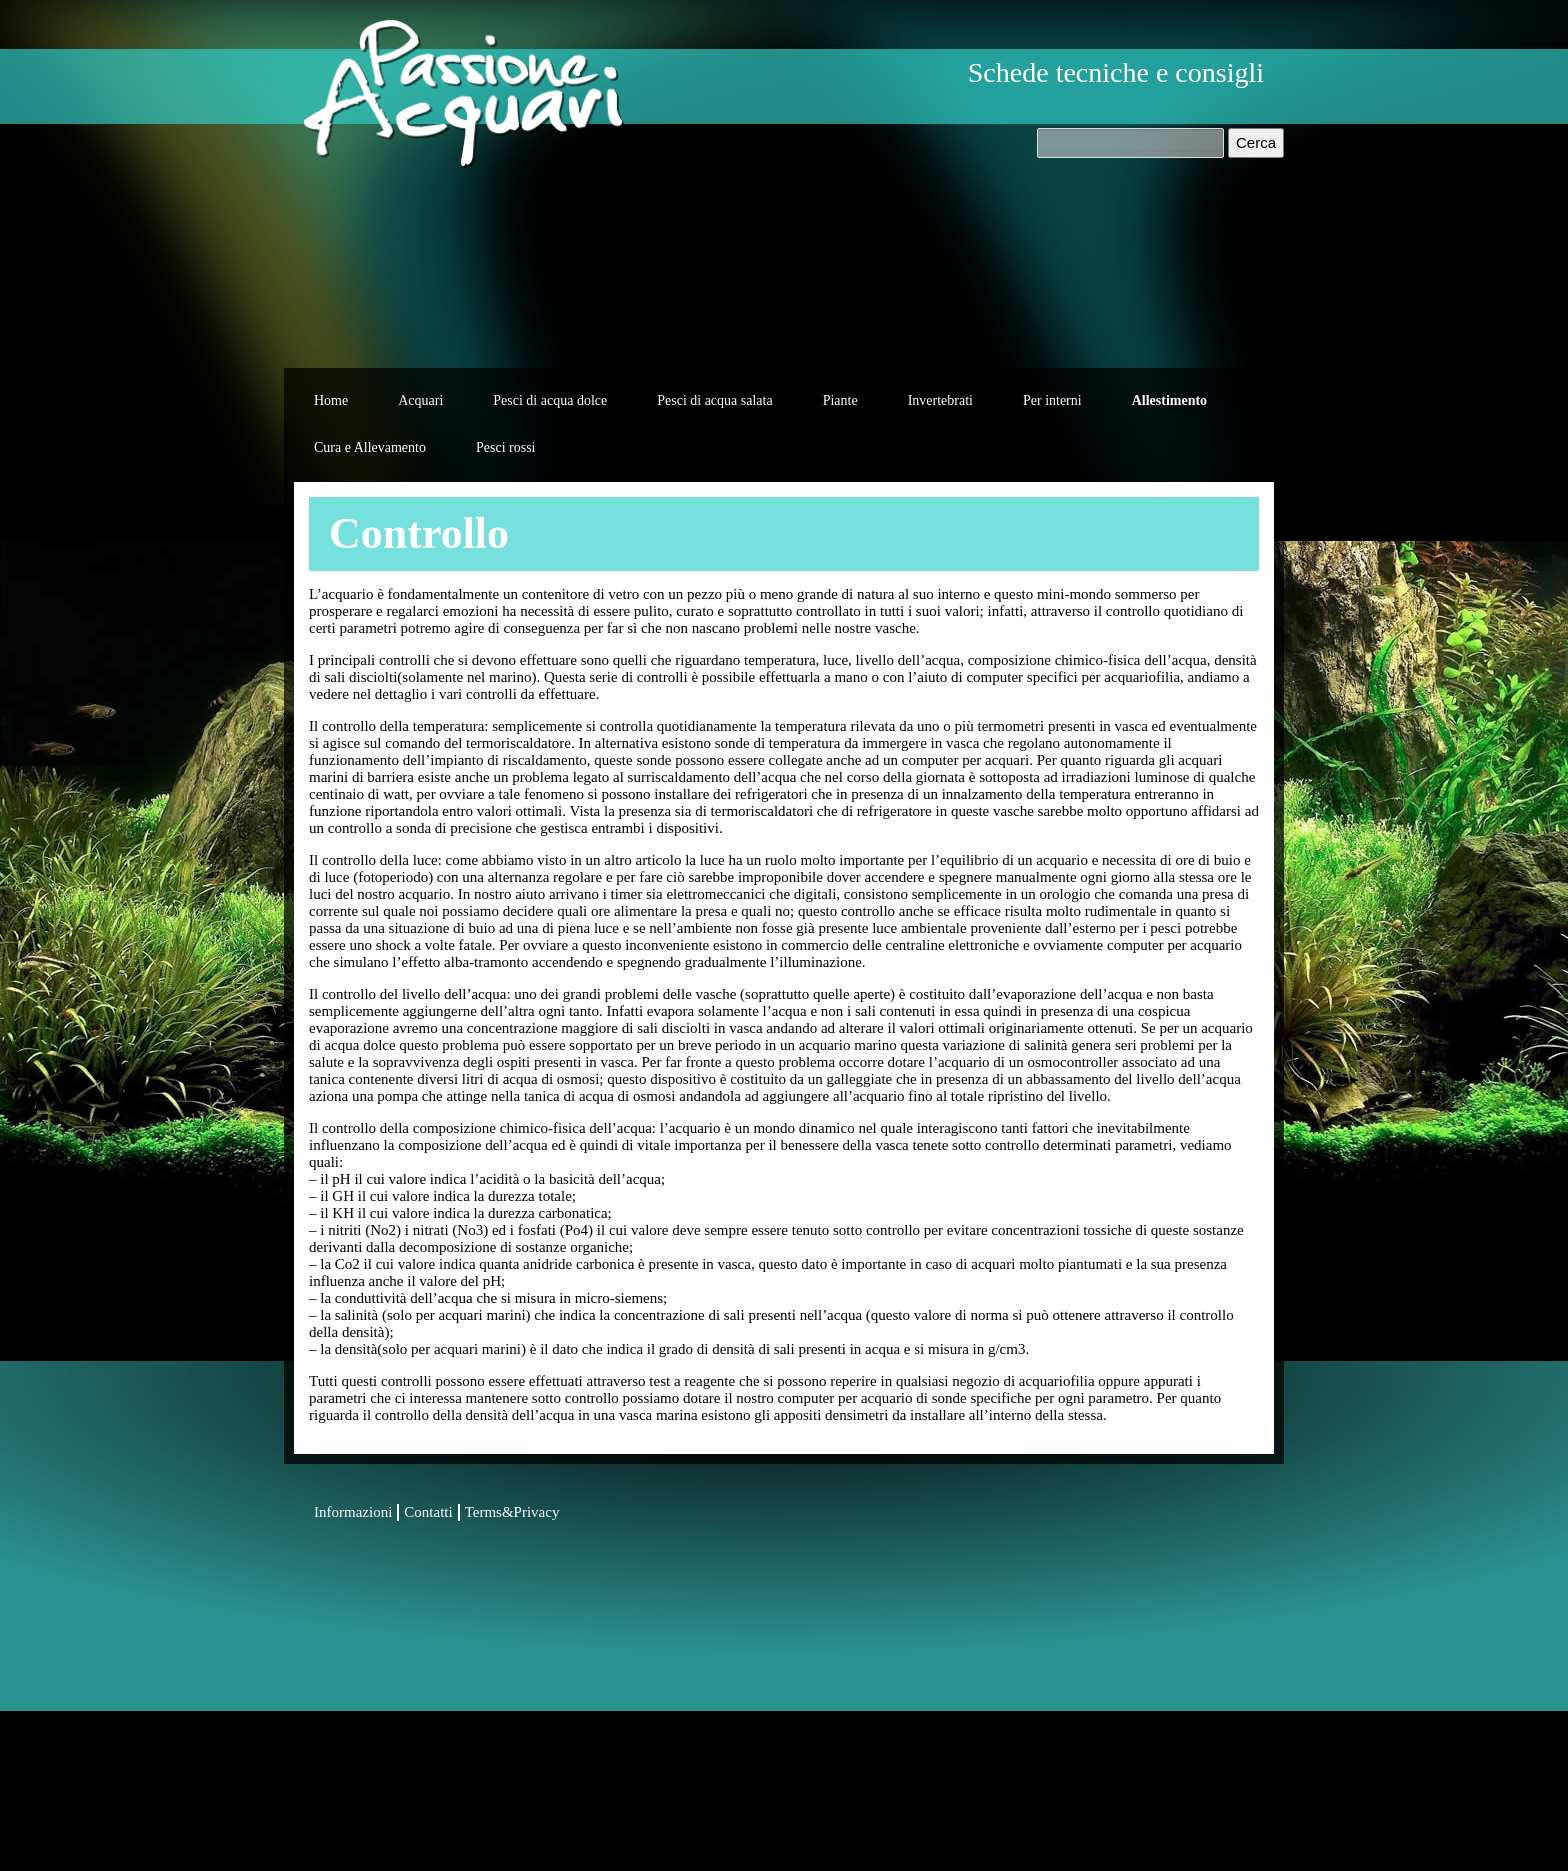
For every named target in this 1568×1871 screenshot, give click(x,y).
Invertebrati (940, 400)
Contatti (428, 1512)
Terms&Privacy (512, 1512)
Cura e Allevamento (370, 447)
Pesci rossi (506, 447)
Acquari (420, 400)
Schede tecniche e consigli (1116, 72)
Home (331, 400)
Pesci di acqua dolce (550, 400)
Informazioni (353, 1512)
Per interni (1052, 400)
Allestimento (1169, 400)
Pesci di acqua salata (714, 400)
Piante (840, 400)
